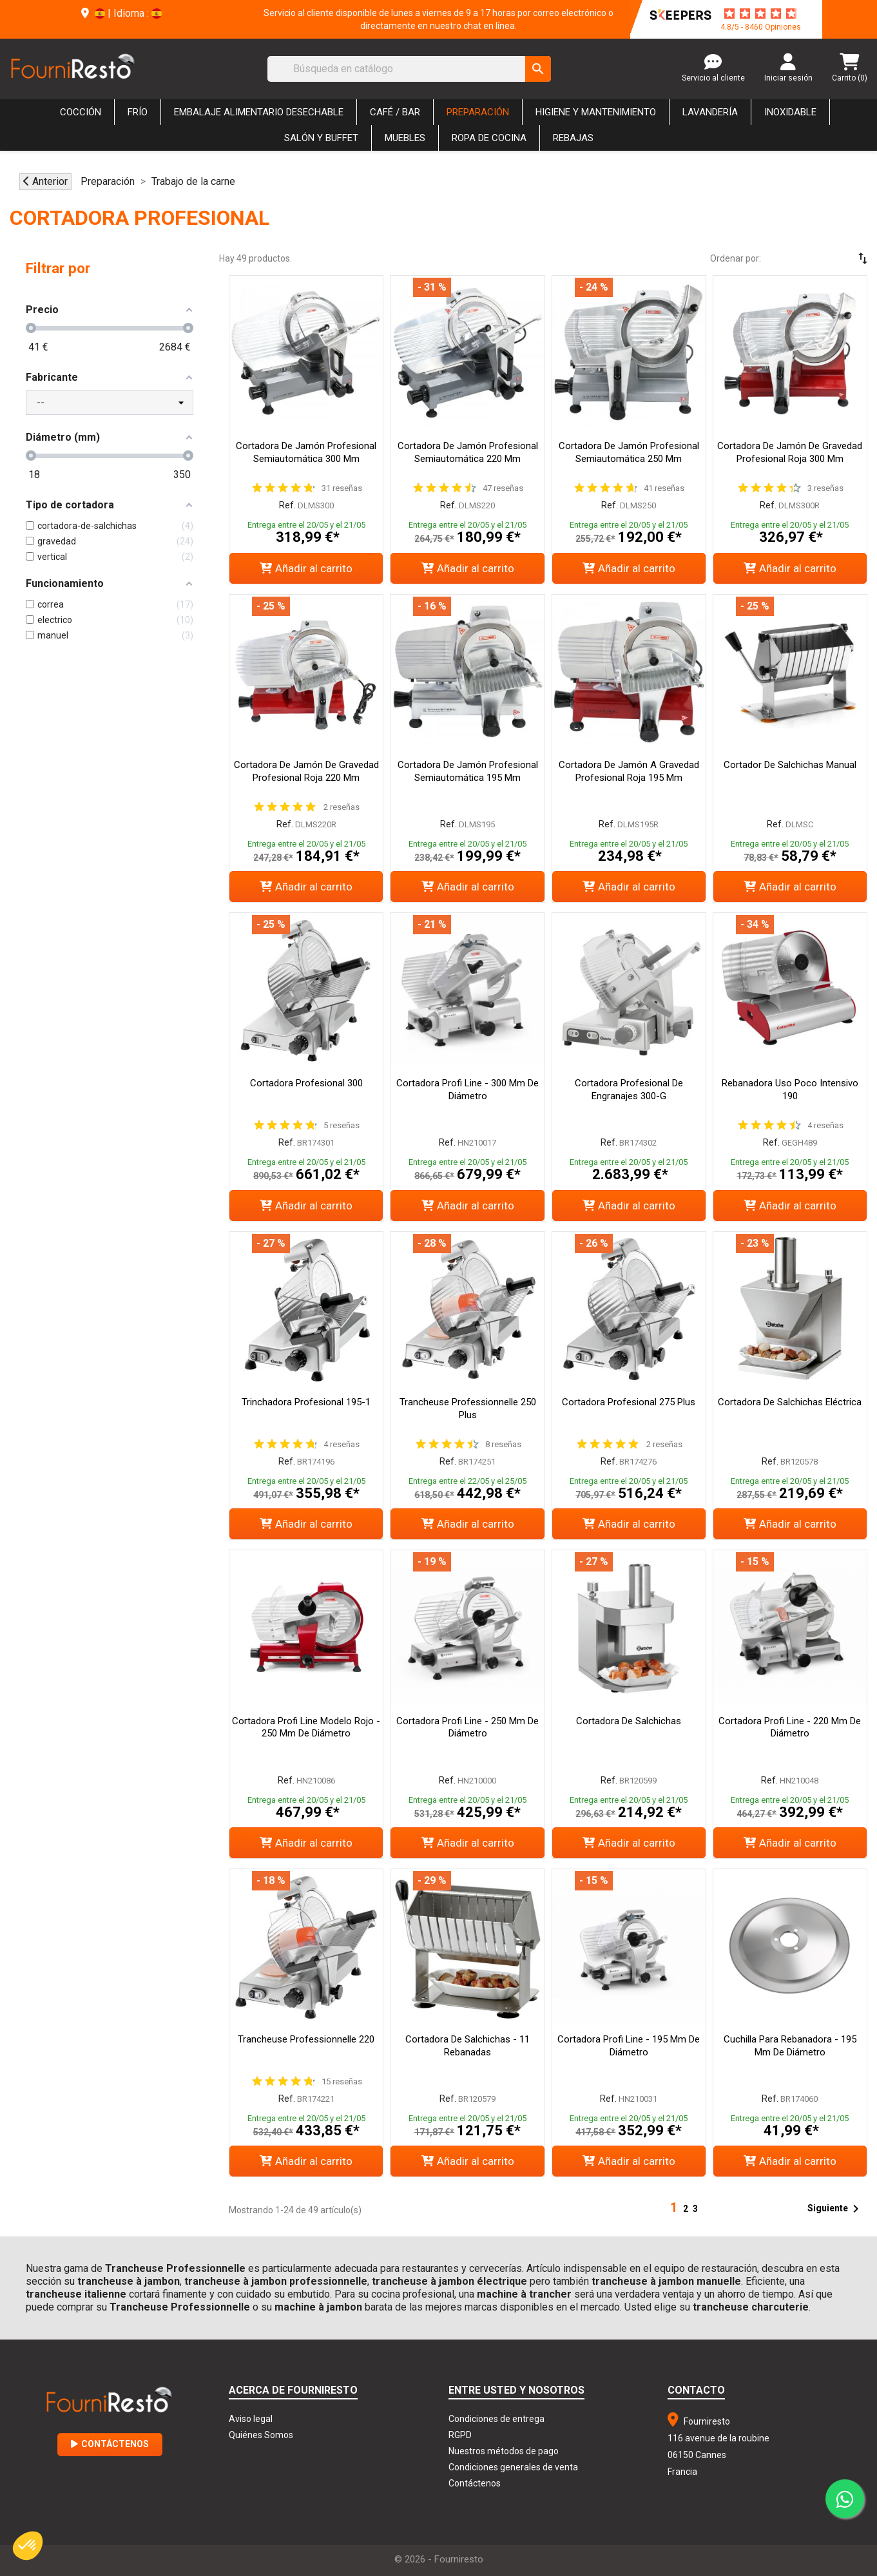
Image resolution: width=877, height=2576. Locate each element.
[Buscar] (409, 69)
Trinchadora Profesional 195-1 (306, 1402)
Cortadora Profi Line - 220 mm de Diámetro (789, 1727)
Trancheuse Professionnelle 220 (306, 2039)
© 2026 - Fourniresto (438, 2559)
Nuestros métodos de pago (503, 2451)
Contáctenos (110, 2444)
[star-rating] (760, 13)
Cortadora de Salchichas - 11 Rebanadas (467, 2045)
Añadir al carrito (306, 568)
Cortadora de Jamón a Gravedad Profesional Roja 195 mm (629, 771)
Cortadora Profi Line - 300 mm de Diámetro (467, 1089)
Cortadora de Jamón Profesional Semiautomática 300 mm (306, 452)
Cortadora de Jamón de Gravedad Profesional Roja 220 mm (306, 771)
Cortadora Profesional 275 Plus (628, 1402)
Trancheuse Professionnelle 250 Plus (468, 1408)
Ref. (287, 505)
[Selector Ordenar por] (825, 258)
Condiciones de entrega (496, 2419)
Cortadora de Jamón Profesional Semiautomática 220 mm (468, 452)
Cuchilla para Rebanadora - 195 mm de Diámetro (790, 2045)
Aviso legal (251, 2419)
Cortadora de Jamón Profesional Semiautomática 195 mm (468, 771)
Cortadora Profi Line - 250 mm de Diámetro (467, 1727)
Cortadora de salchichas (628, 1721)
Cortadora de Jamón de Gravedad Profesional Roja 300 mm (789, 452)
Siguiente (835, 2208)
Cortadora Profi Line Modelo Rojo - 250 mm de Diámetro (306, 1727)
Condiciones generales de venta (513, 2467)
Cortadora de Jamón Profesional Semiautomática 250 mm (629, 452)
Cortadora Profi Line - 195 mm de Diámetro (628, 2045)
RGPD (460, 2435)
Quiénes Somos (261, 2435)
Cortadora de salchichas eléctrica (790, 1402)
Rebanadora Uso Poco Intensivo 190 (790, 1089)
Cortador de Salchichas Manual (790, 765)
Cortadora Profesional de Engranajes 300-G (629, 1089)
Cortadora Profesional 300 (306, 1083)
